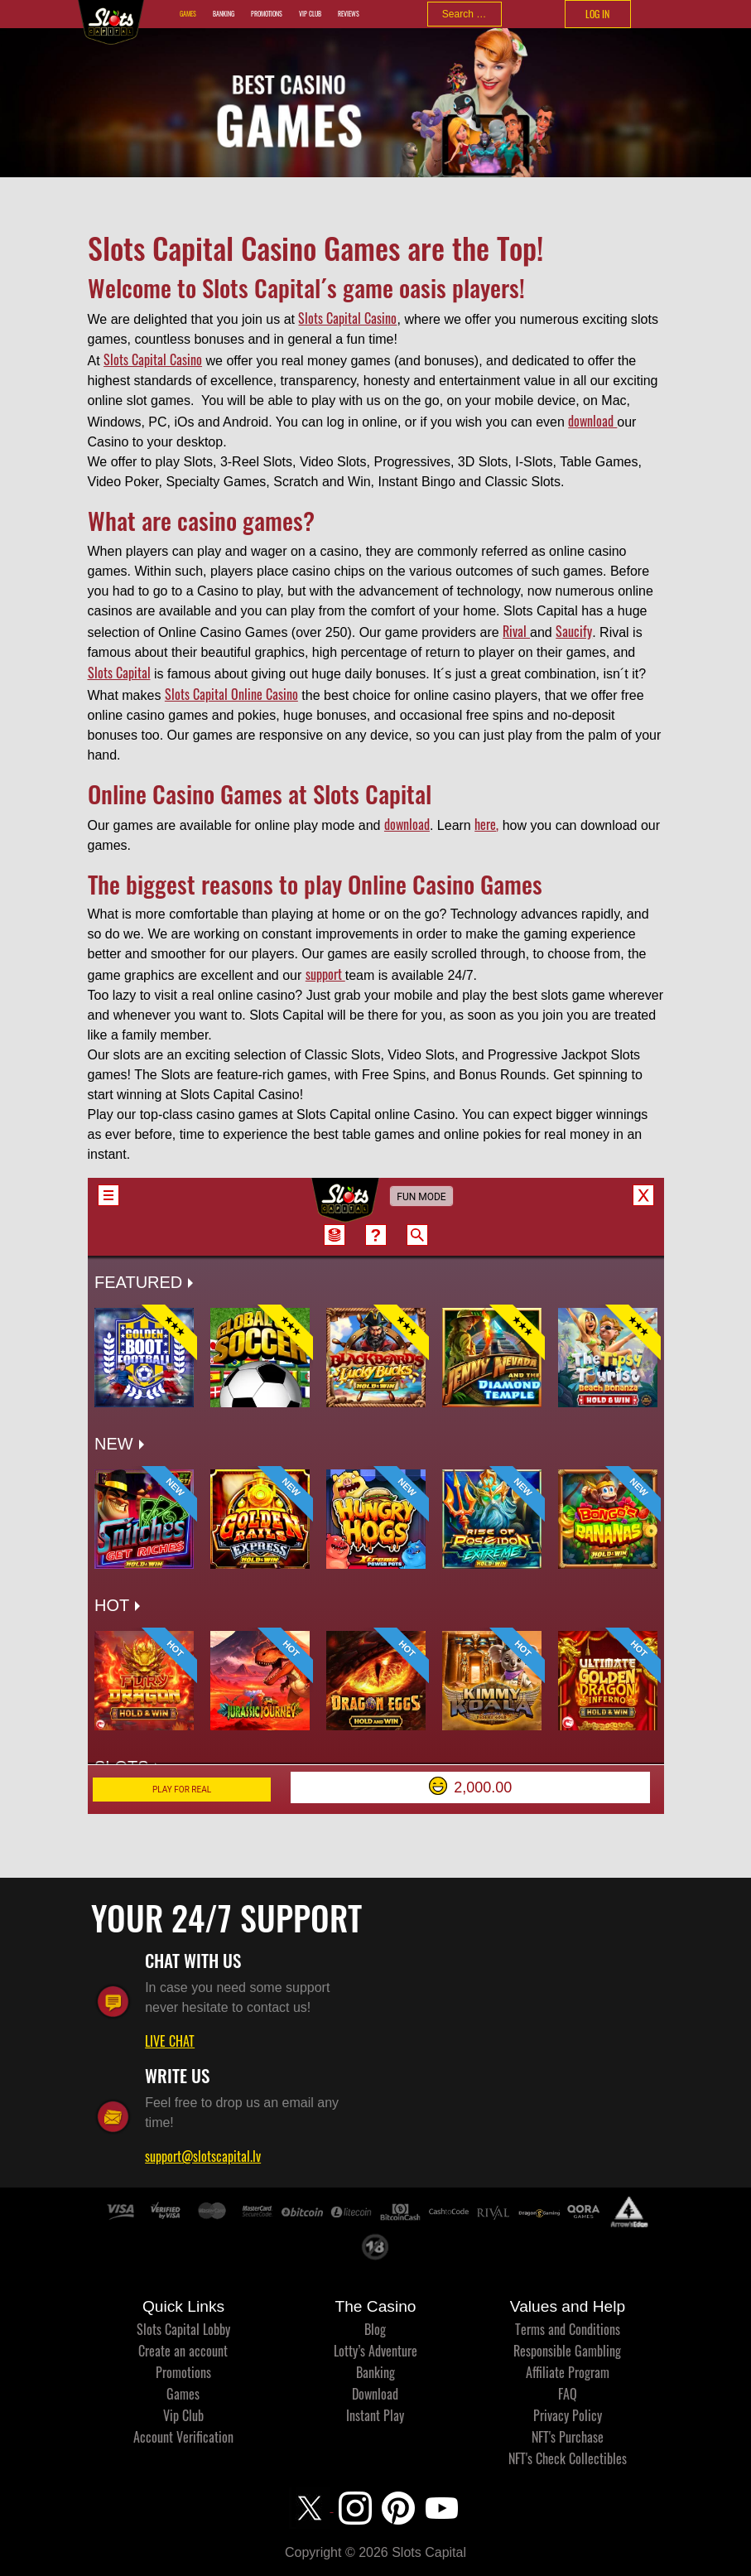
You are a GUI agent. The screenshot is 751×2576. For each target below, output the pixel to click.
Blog (375, 2329)
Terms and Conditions (567, 2329)
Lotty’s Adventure (375, 2351)
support (325, 974)
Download (375, 2394)
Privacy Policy (567, 2415)
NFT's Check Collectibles (567, 2458)
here (485, 824)
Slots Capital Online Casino (231, 694)
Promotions (266, 13)
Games (188, 13)
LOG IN (597, 14)
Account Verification (183, 2437)
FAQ (567, 2394)
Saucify (574, 631)
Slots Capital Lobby (183, 2329)
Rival (516, 631)
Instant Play (375, 2415)
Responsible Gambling (567, 2351)
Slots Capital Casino (347, 318)
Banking (223, 13)
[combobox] (464, 14)
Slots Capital (119, 673)
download (592, 421)
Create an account (183, 2351)
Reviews (348, 13)
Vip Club (310, 13)
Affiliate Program (567, 2372)
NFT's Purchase (568, 2437)
